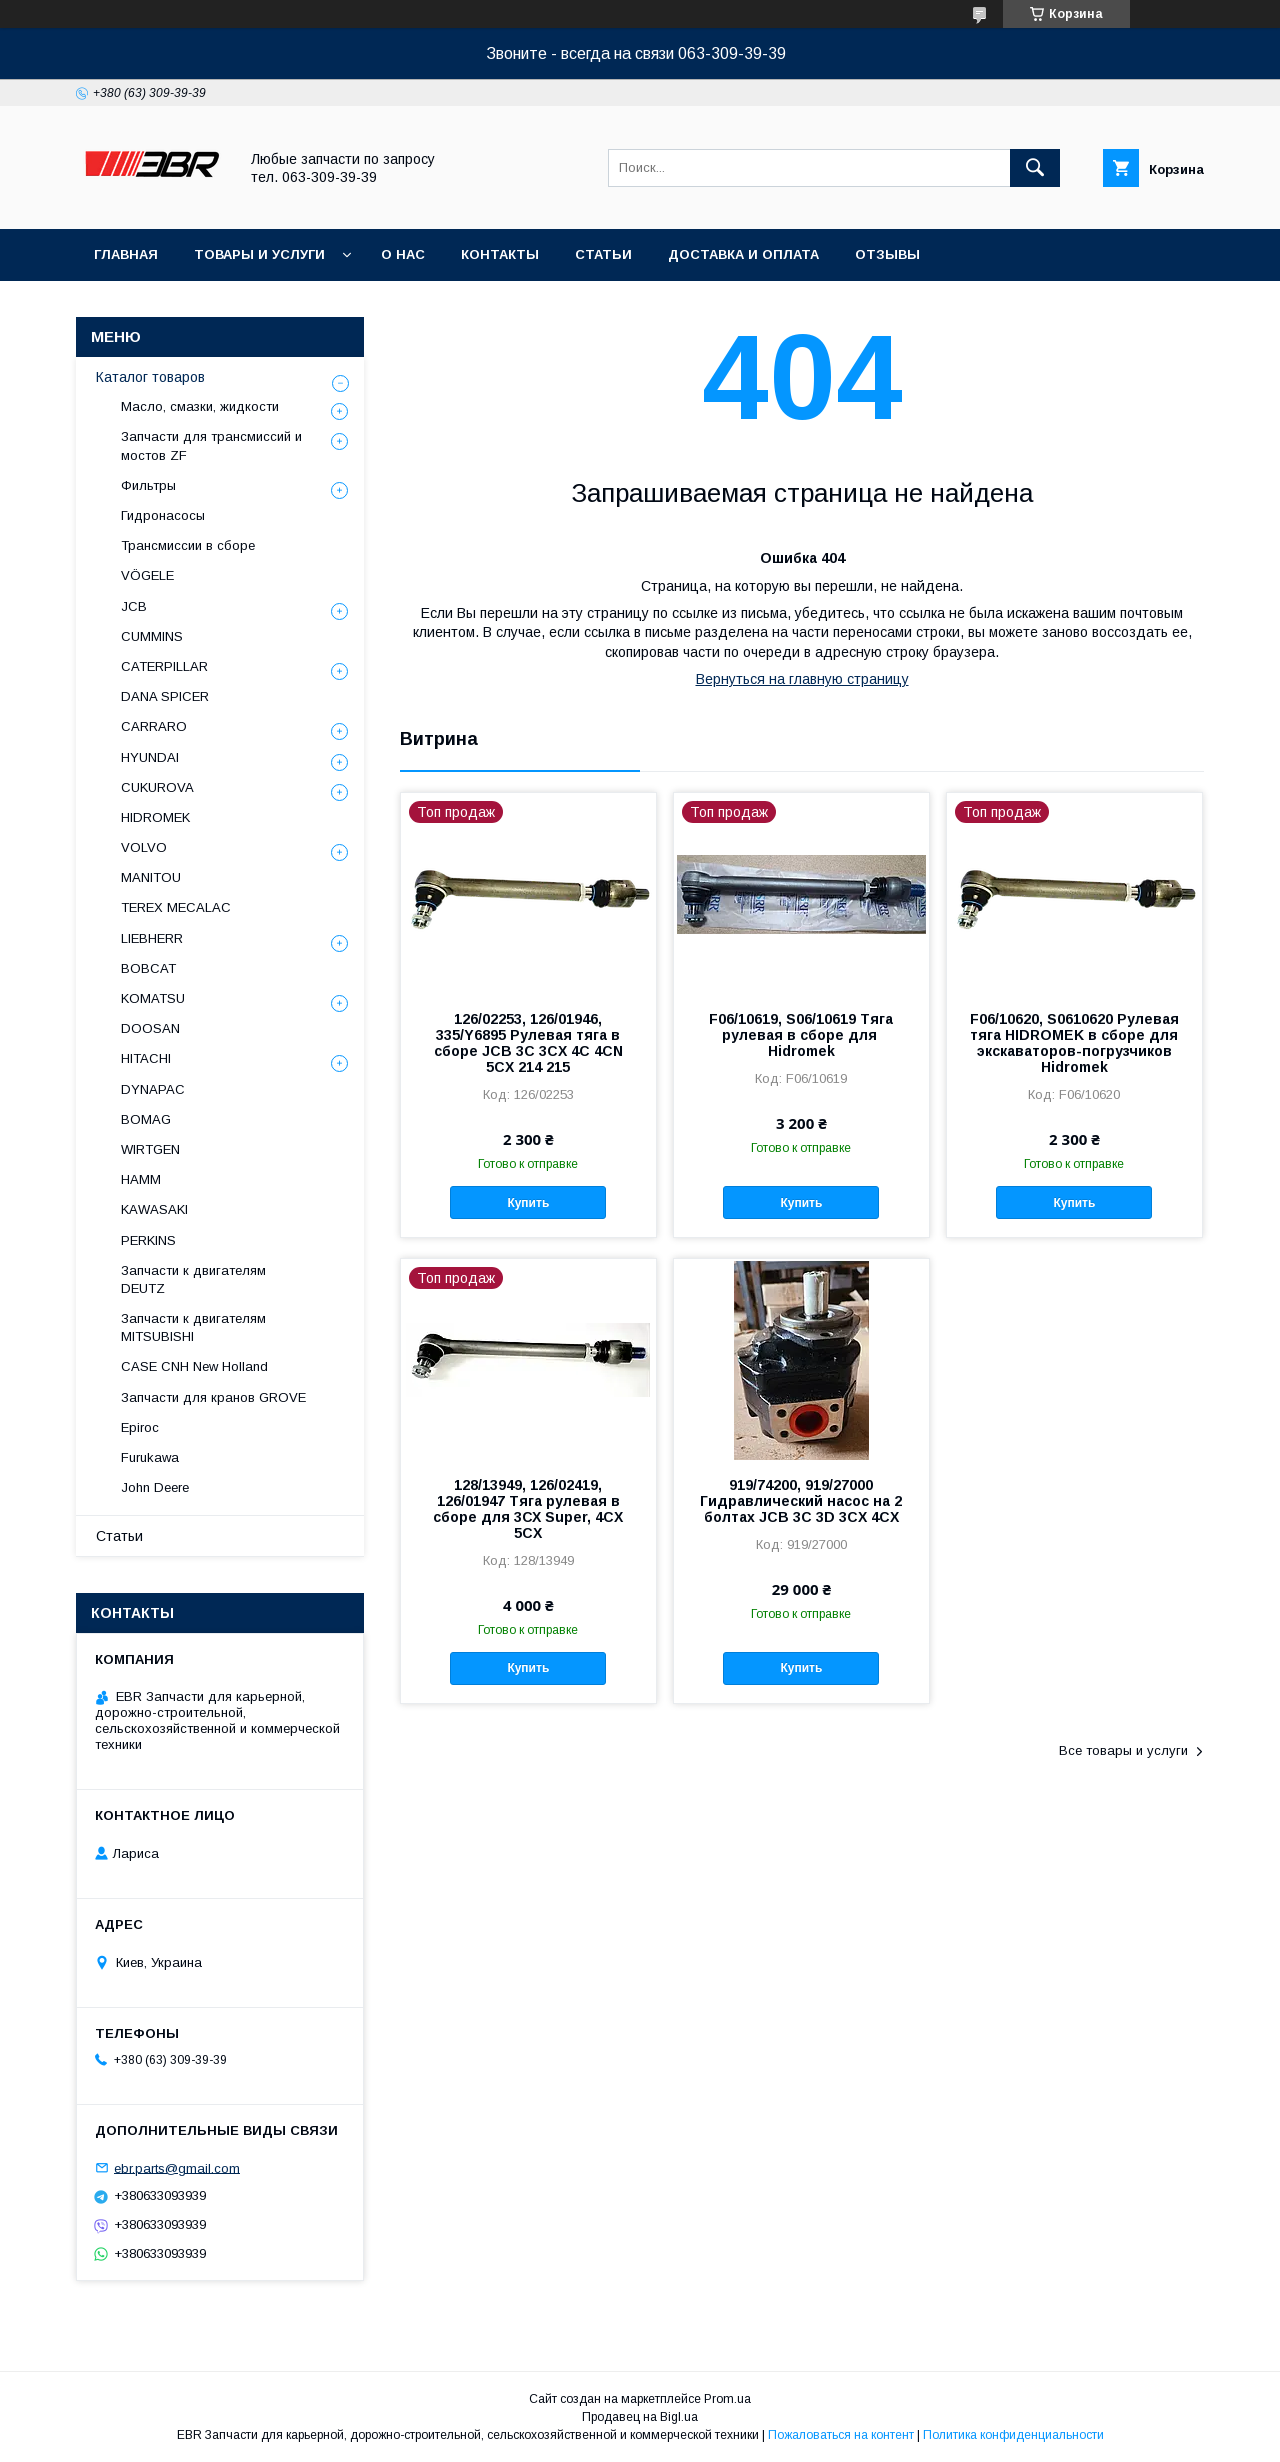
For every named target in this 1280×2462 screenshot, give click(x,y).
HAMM (141, 1179)
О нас (403, 254)
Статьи (603, 254)
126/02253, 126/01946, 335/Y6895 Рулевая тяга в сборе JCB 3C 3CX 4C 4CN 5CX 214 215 (528, 1043)
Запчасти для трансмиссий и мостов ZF (211, 445)
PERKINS (148, 1240)
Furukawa (150, 1457)
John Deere (155, 1487)
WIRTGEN (150, 1149)
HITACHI (146, 1058)
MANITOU (151, 877)
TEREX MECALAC (176, 907)
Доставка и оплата (743, 254)
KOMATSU (153, 998)
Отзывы (887, 254)
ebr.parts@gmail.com (177, 2167)
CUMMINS (152, 636)
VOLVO (144, 847)
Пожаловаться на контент (841, 2435)
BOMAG (146, 1119)
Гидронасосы (163, 515)
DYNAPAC (153, 1089)
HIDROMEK (155, 817)
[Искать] (1035, 168)
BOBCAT (148, 968)
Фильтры (148, 485)
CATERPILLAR (164, 666)
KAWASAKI (154, 1209)
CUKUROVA (157, 787)
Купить (528, 1203)
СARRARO (154, 726)
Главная (126, 254)
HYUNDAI (150, 757)
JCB (134, 606)
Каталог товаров (150, 377)
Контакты (500, 254)
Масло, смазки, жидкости (200, 406)
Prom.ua (727, 2399)
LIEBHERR (152, 938)
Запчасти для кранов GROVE (213, 1397)
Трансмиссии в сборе (188, 545)
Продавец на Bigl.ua (640, 2417)
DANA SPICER (165, 696)
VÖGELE (147, 575)
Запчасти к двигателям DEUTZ (193, 1279)
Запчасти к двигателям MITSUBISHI (193, 1327)
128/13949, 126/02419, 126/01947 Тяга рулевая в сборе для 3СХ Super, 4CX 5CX (528, 1509)
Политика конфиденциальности (1013, 2435)
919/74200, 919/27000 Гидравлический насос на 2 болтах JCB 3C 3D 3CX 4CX (801, 1501)
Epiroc (140, 1427)
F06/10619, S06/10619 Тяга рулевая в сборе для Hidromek (801, 1035)
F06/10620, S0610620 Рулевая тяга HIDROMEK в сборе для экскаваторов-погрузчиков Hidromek (1074, 1043)
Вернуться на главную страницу (802, 679)
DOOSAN (150, 1028)
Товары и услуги (259, 254)
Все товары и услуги (1123, 1750)
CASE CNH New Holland (194, 1366)
